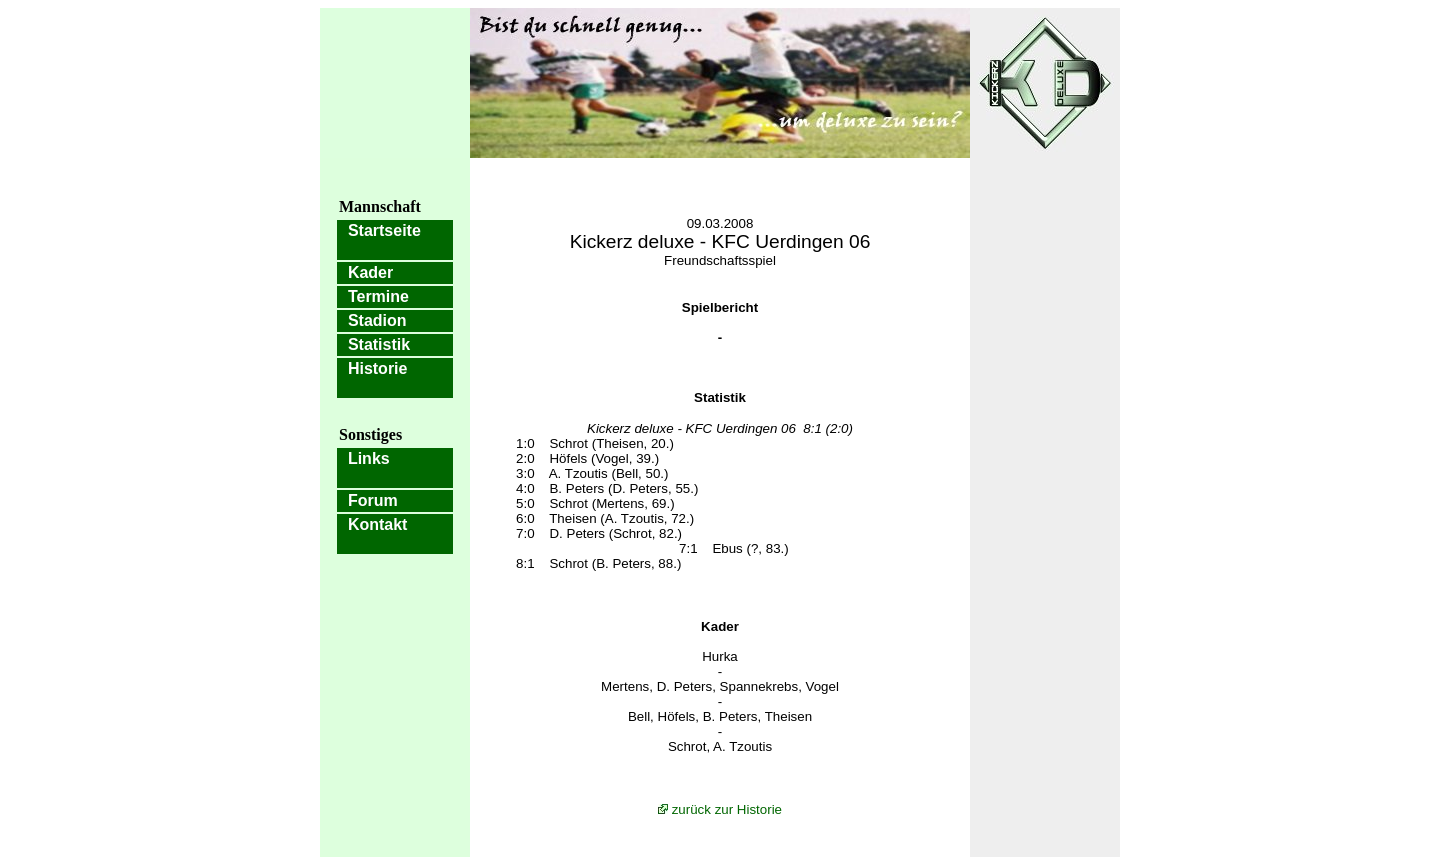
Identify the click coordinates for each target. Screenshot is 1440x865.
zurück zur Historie (727, 809)
